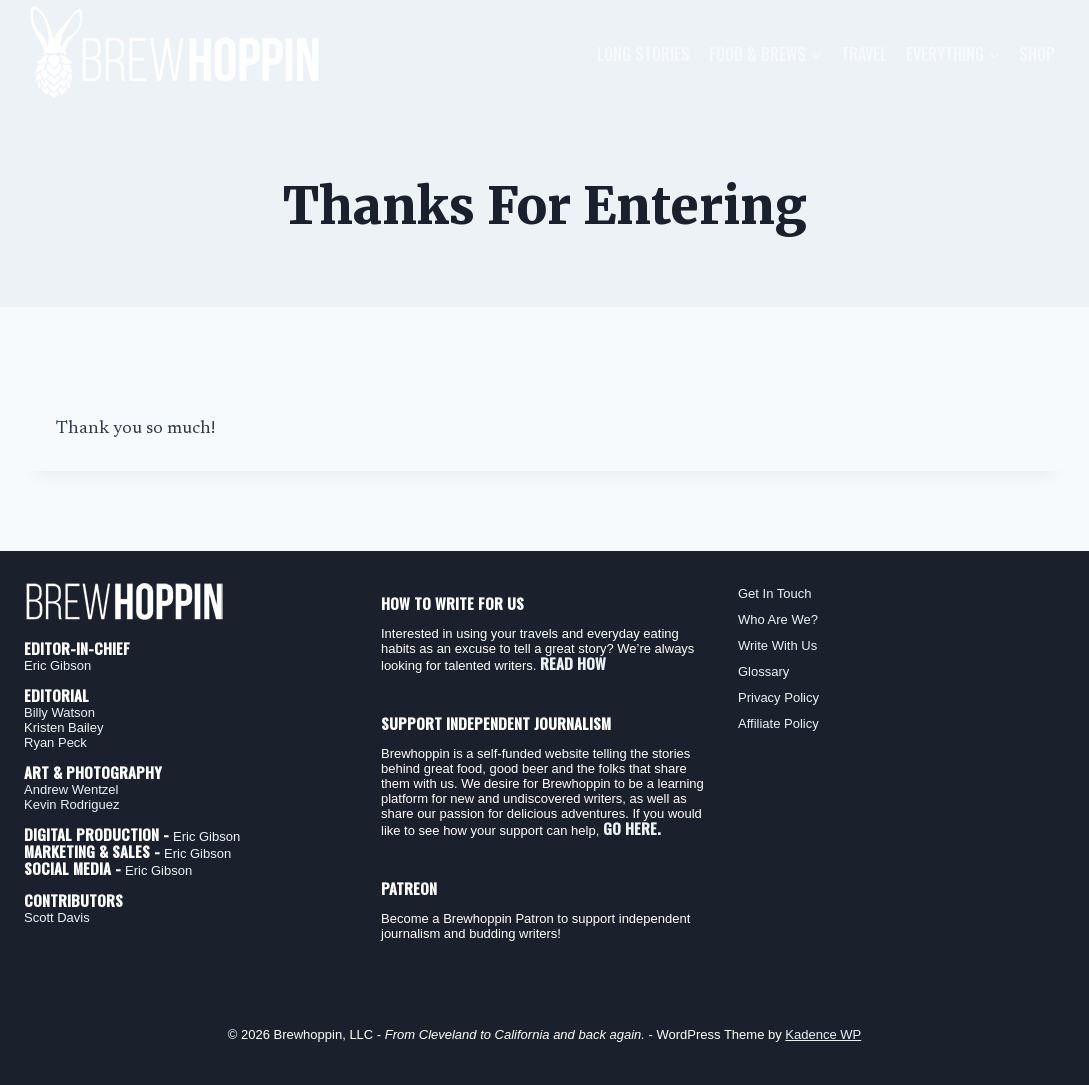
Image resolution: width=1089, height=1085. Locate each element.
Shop (1037, 54)
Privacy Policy (778, 697)
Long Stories (643, 54)
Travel (864, 54)
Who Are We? (778, 619)
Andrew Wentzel (71, 789)
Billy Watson (59, 712)
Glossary (763, 671)
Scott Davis (57, 917)
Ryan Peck (55, 742)
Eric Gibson (57, 665)
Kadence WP (823, 1034)
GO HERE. (632, 828)
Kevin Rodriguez (71, 804)
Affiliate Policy (778, 723)
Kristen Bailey (63, 727)
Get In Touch (774, 593)
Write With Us (777, 645)
